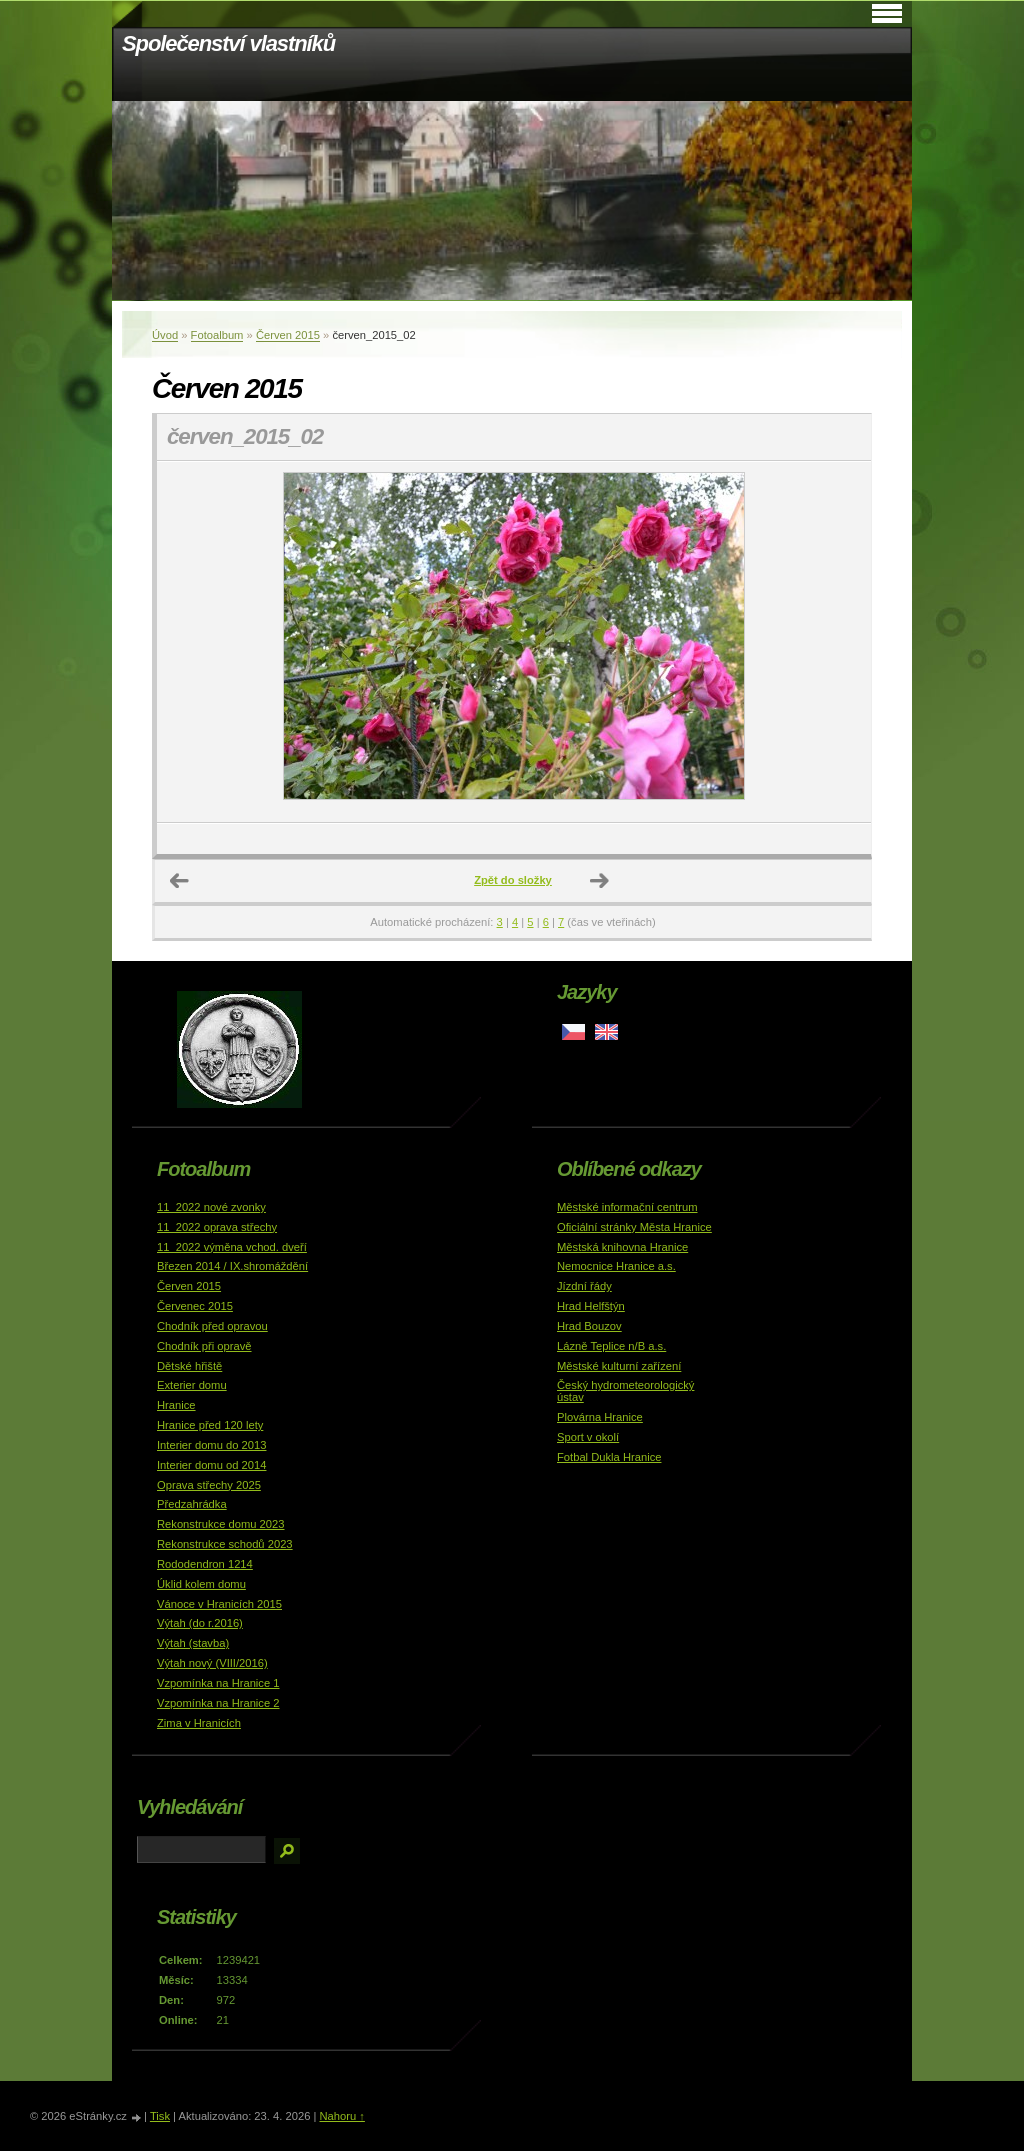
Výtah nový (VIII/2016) (212, 1663)
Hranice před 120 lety (210, 1425)
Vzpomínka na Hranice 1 (218, 1683)
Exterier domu (192, 1385)
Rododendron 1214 (205, 1564)
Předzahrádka (192, 1504)
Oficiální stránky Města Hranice (634, 1227)
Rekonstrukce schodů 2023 (225, 1544)
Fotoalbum (217, 335)
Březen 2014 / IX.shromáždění (232, 1266)
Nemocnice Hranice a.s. (616, 1266)
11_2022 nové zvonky (211, 1207)
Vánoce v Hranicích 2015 (219, 1604)
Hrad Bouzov (589, 1326)
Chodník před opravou (212, 1326)
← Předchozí (180, 881)
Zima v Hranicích (199, 1723)
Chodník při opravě (204, 1346)
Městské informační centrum (627, 1207)
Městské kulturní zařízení (619, 1366)
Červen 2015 (288, 335)
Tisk (160, 2116)
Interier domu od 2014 (211, 1465)
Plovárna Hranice (600, 1417)
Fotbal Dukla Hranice (609, 1457)
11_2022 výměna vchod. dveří (232, 1247)
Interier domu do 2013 (211, 1445)
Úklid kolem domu (201, 1584)
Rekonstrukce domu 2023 (221, 1524)
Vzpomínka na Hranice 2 (218, 1703)
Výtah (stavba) (193, 1643)
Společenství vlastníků (228, 43)
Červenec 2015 (195, 1306)
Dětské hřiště (189, 1366)
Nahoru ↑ (341, 2116)
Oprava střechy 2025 (209, 1485)
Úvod (165, 335)
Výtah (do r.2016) (200, 1623)
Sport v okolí (588, 1437)
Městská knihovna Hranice (622, 1247)
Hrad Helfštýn (591, 1306)
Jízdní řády (584, 1286)
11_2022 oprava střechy (217, 1227)
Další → (600, 881)
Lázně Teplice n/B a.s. (611, 1346)
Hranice (176, 1405)
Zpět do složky (513, 880)
